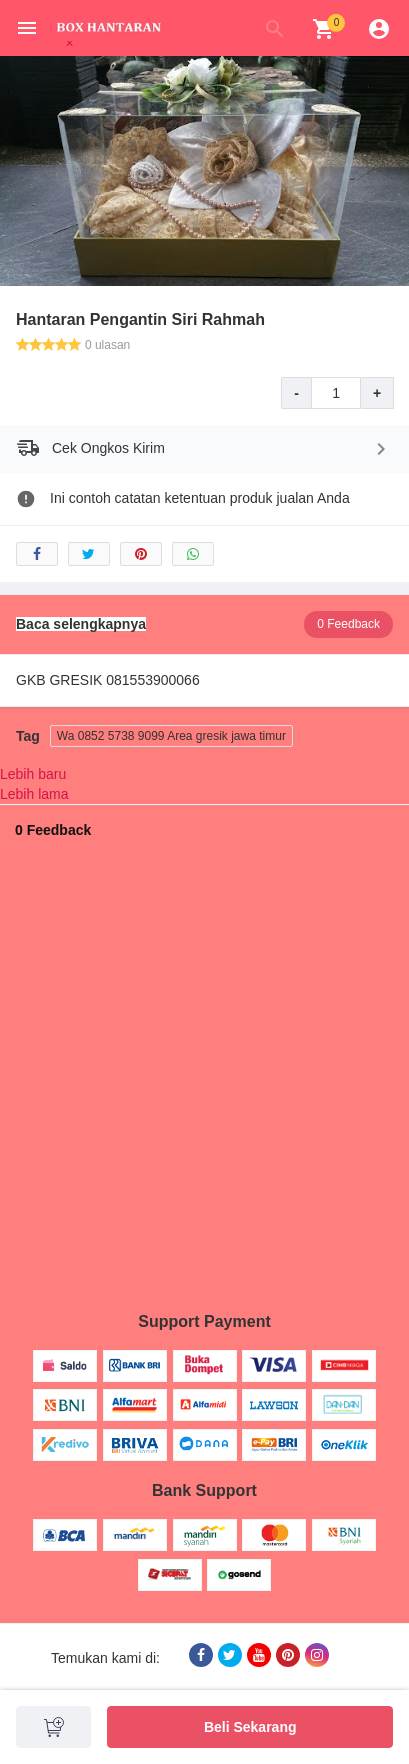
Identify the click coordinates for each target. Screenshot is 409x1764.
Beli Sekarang (250, 1727)
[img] (324, 29)
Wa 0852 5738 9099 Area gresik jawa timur (171, 736)
